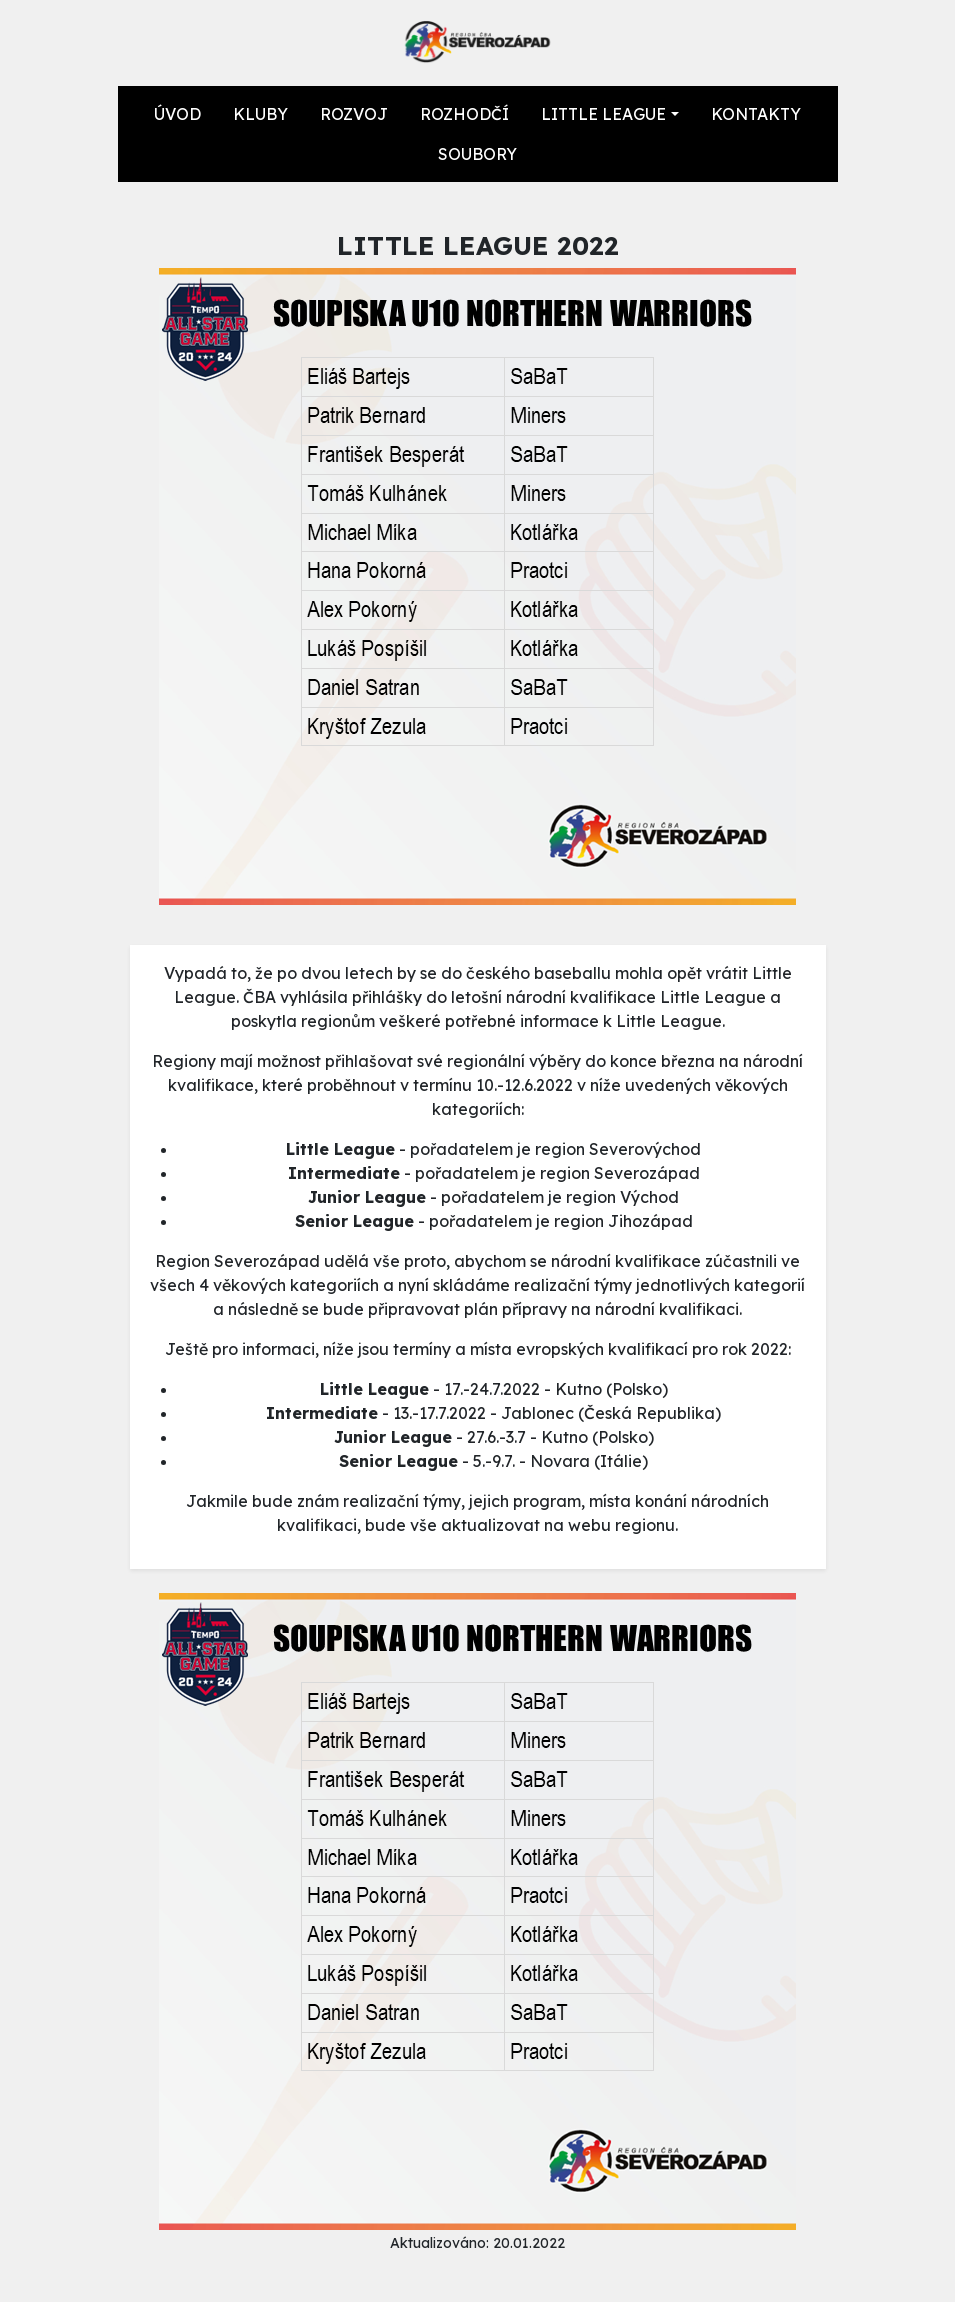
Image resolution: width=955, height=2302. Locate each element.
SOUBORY (477, 154)
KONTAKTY (756, 114)
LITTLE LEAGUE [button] (603, 114)
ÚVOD (177, 114)
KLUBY (260, 114)
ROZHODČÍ (464, 114)
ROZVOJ (354, 114)
